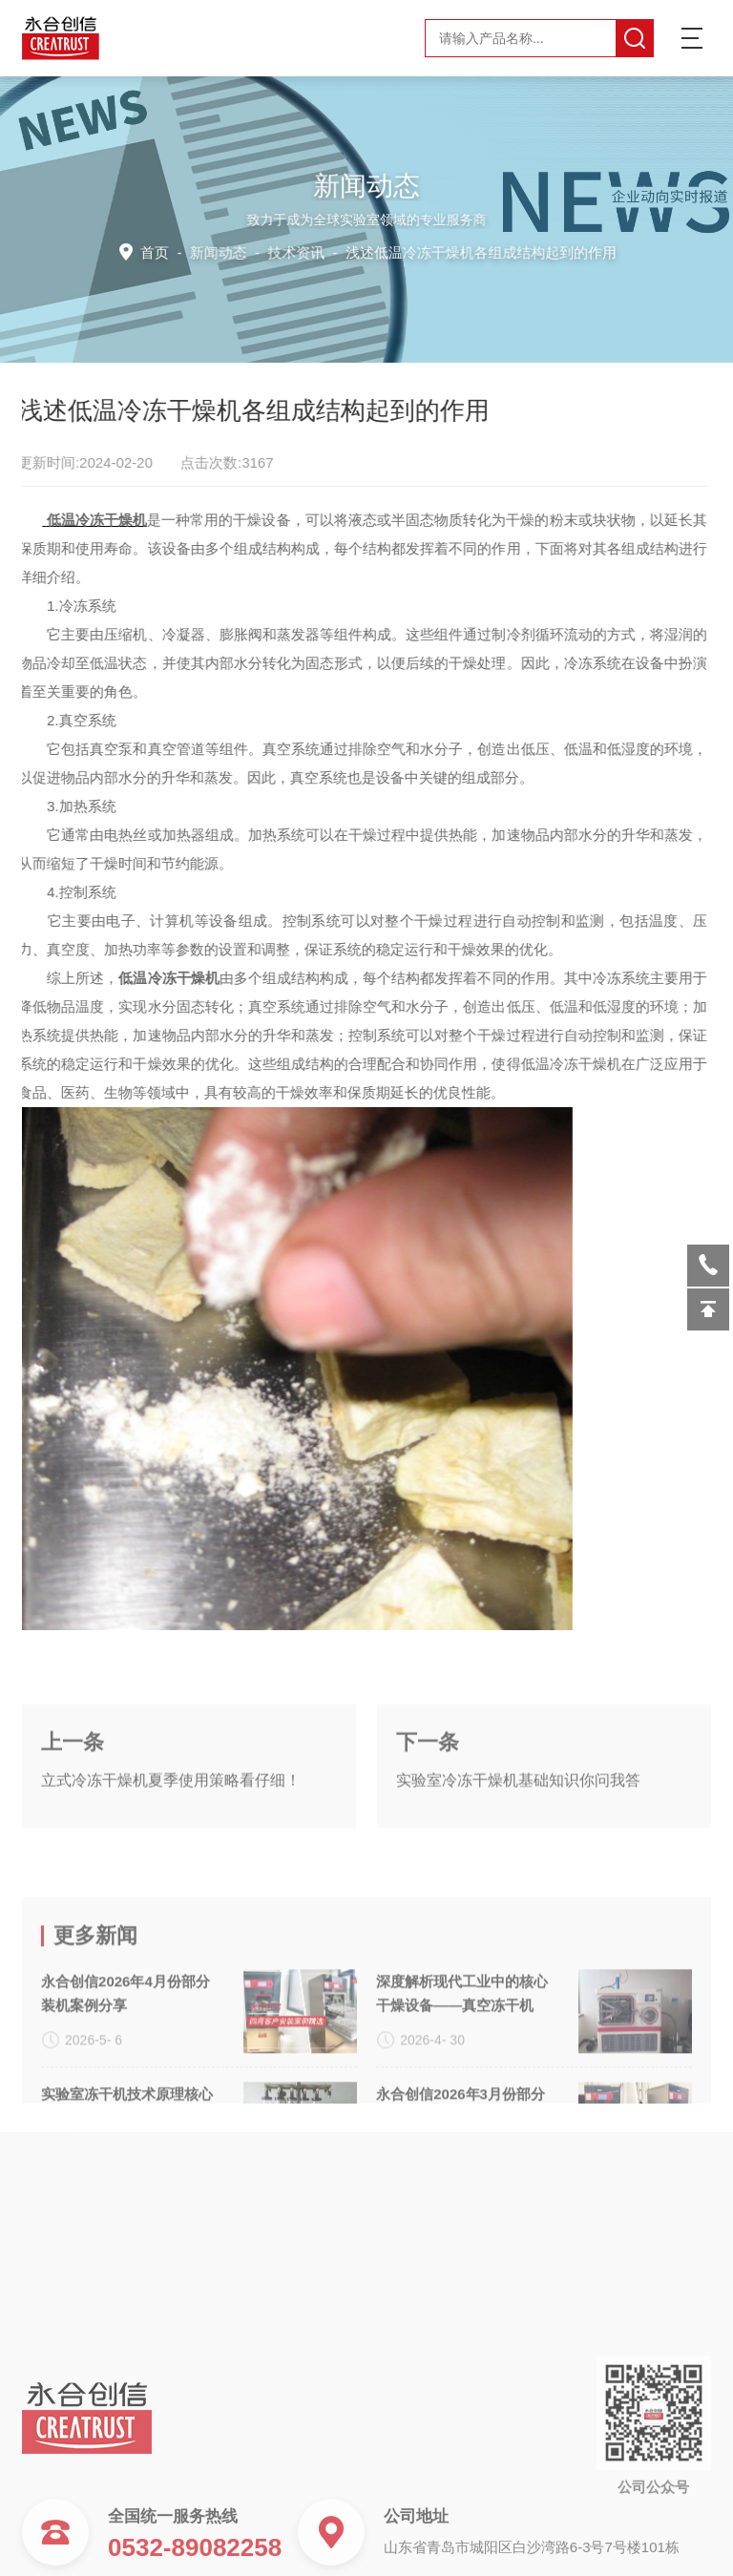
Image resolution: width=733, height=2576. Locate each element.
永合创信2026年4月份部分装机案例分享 (125, 2076)
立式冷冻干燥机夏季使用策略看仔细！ (171, 1820)
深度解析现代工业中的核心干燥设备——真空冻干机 (462, 2076)
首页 (160, 251)
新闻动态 (221, 251)
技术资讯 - (440, 251)
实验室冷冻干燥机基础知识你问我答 (518, 1820)
